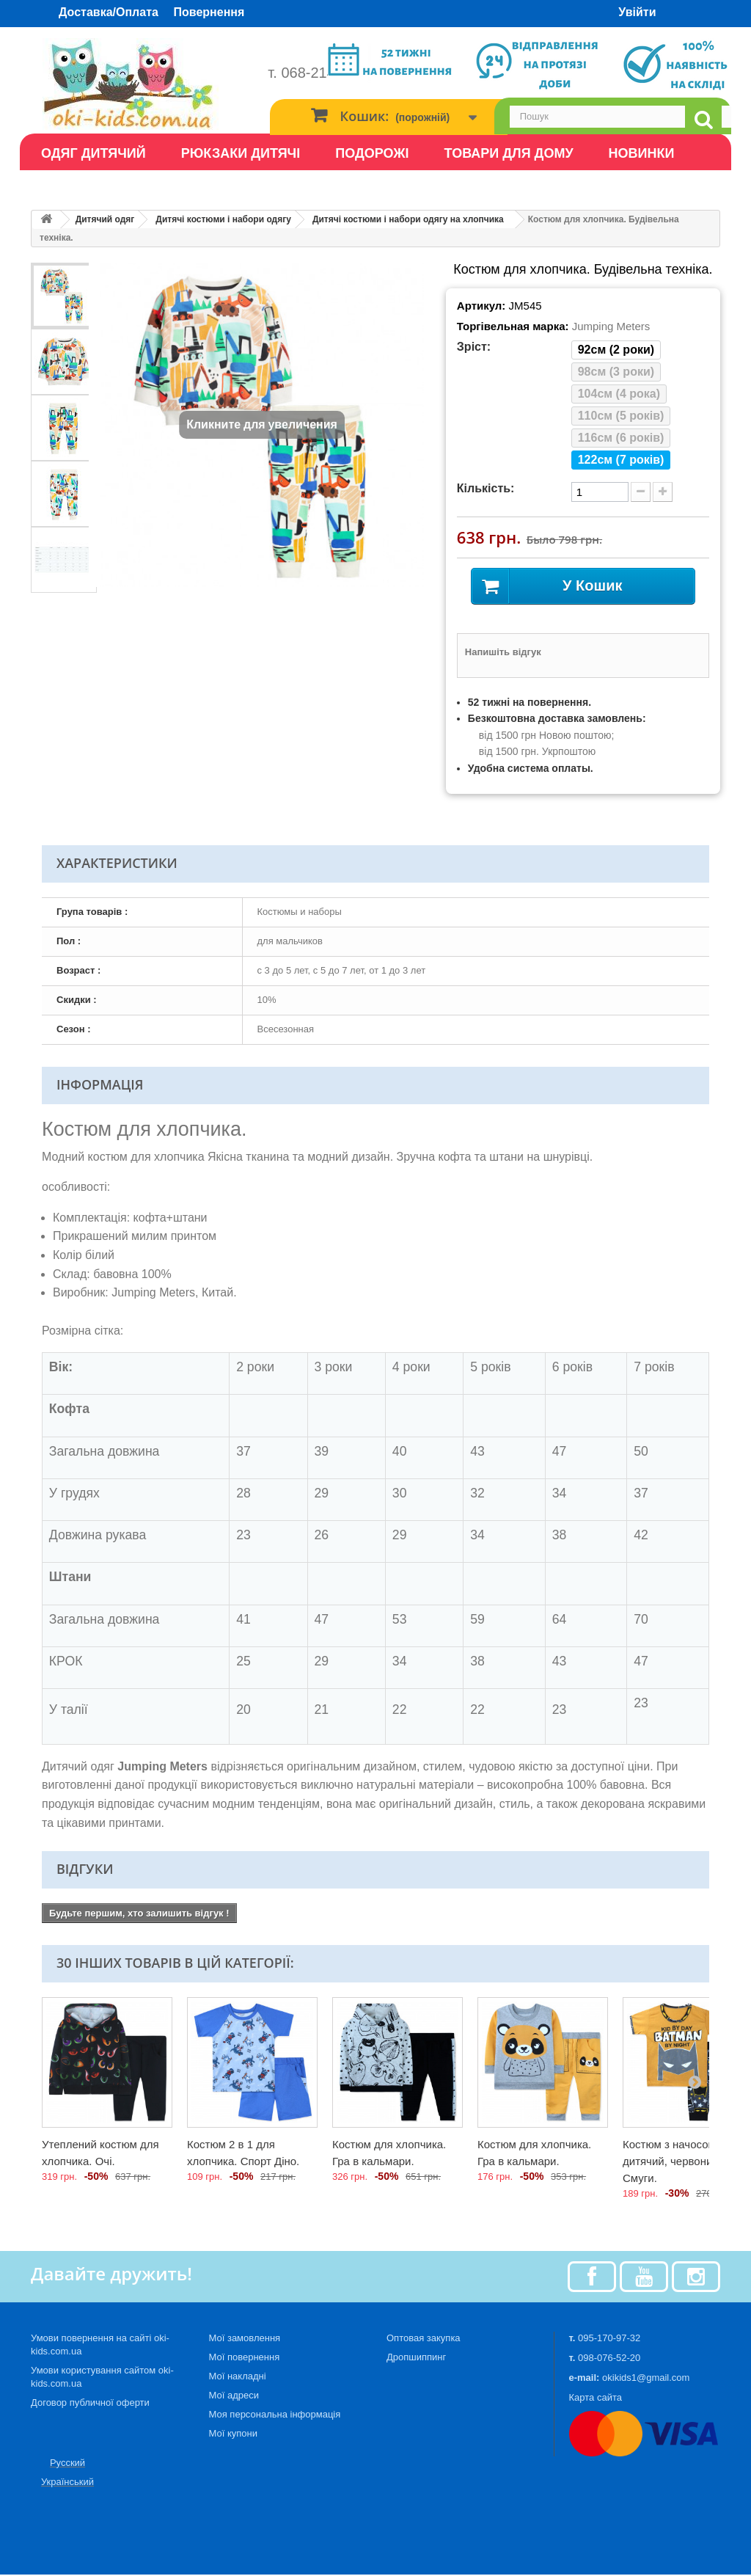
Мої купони (233, 2434)
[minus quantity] (641, 492)
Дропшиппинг (416, 2358)
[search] (703, 120)
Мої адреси (234, 2396)
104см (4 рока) (619, 393)
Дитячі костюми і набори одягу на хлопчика (408, 219)
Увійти (637, 12)
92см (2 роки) (616, 349)
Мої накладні (237, 2377)
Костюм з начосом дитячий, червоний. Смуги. (672, 2162)
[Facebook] (591, 2277)
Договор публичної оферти (90, 2403)
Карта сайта (595, 2398)
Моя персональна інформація (275, 2415)
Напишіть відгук (503, 653)
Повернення (209, 12)
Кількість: (486, 488)
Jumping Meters (611, 326)
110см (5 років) (621, 415)
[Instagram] (696, 2277)
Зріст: (474, 346)
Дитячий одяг (105, 219)
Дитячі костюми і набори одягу (223, 219)
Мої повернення (244, 2358)
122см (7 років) (621, 459)
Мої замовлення (245, 2339)
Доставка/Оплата (108, 12)
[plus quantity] (663, 492)
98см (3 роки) (616, 371)
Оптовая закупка (424, 2339)
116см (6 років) (621, 437)
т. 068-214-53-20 (322, 73)
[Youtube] (644, 2277)
